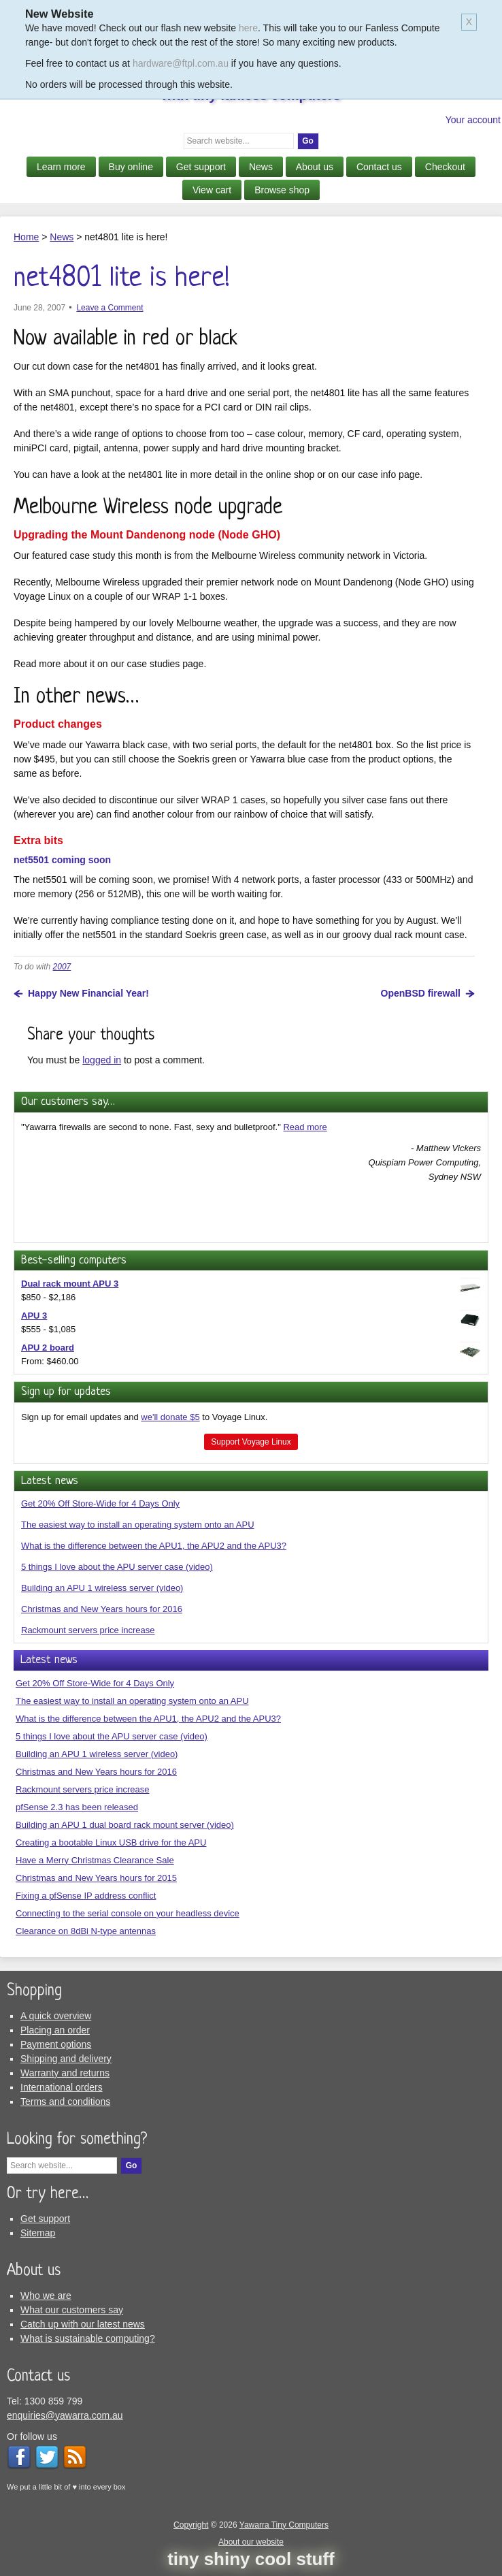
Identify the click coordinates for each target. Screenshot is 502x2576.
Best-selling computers (74, 1260)
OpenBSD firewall (421, 993)
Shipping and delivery (66, 2058)
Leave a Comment (109, 307)
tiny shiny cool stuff (251, 2559)
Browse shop (281, 189)
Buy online (131, 166)
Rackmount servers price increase (88, 1630)
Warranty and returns (65, 2072)
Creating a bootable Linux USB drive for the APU (111, 1842)
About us (314, 166)
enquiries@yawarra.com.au (65, 2415)
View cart (212, 189)
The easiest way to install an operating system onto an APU (137, 1524)
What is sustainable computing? (87, 2338)
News (261, 166)
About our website (251, 2542)
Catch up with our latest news (82, 2324)
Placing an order (55, 2030)
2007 (62, 966)
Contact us (379, 166)
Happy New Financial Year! (88, 993)
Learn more (61, 166)
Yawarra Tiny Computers (284, 2525)
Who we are (45, 2295)
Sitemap (37, 2232)
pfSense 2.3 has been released (77, 1807)
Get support (201, 166)
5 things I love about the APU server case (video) (117, 1567)
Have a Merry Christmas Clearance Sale (95, 1860)
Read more (305, 1127)
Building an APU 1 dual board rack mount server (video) (125, 1825)
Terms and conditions (65, 2101)
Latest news (49, 1481)
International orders (61, 2087)
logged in (101, 1059)
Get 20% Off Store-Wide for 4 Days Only (100, 1503)
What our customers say (71, 2309)
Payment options (55, 2044)
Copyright (190, 2525)
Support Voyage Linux (250, 1442)
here (248, 27)
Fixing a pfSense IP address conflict (86, 1895)
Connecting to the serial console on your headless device (127, 1913)
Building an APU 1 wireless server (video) (102, 1588)
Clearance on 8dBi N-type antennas (86, 1931)
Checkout (445, 166)
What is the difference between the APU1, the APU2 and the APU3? (153, 1546)
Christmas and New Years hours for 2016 (101, 1609)
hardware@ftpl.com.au (181, 63)
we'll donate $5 (170, 1417)
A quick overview (55, 2015)
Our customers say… (68, 1101)
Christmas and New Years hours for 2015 (96, 1878)
